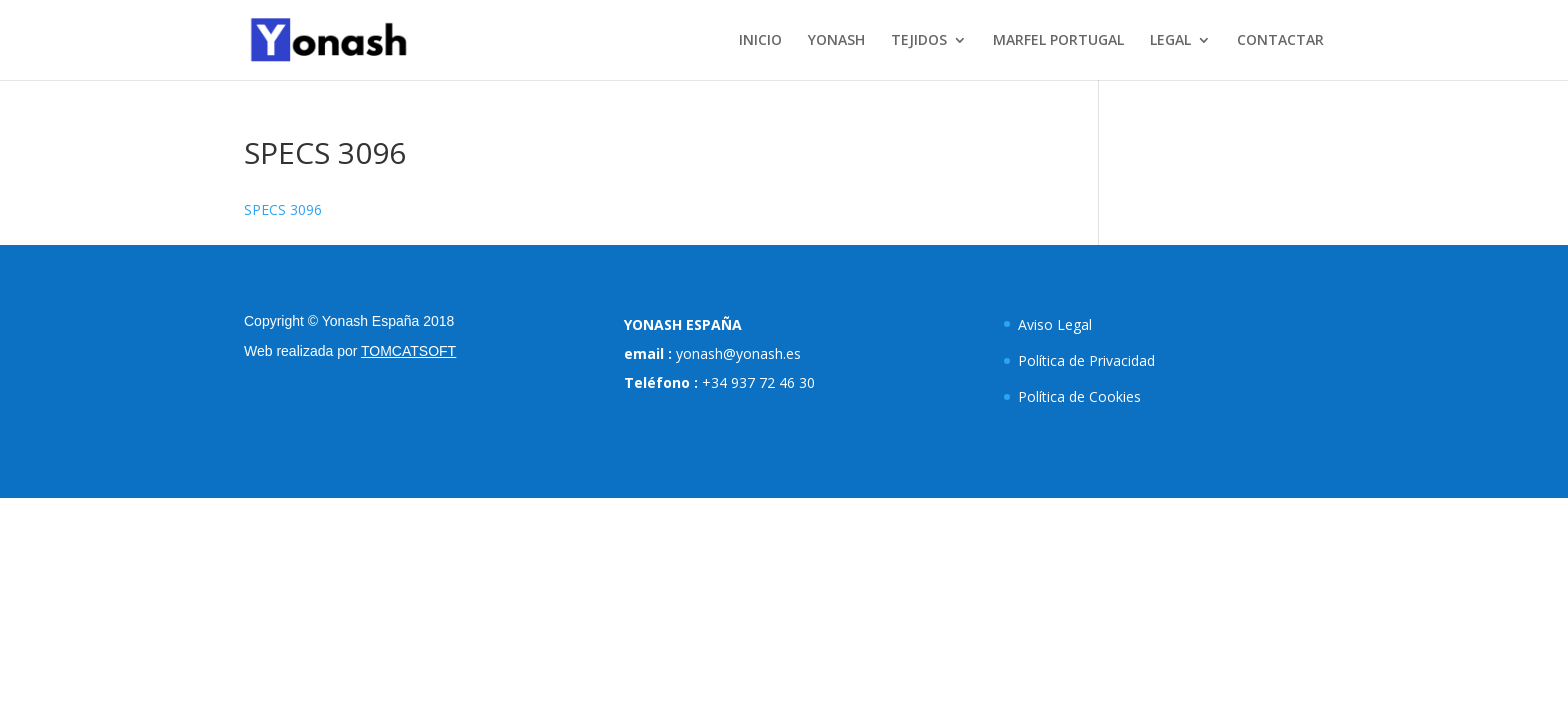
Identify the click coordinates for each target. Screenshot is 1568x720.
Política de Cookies (1079, 396)
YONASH (836, 41)
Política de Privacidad (1086, 360)
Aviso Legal (1055, 324)
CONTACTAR (1280, 41)
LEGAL (1170, 41)
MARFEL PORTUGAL (1058, 41)
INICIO (760, 41)
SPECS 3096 (283, 209)
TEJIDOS (919, 41)
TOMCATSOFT (408, 351)
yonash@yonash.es (738, 353)
